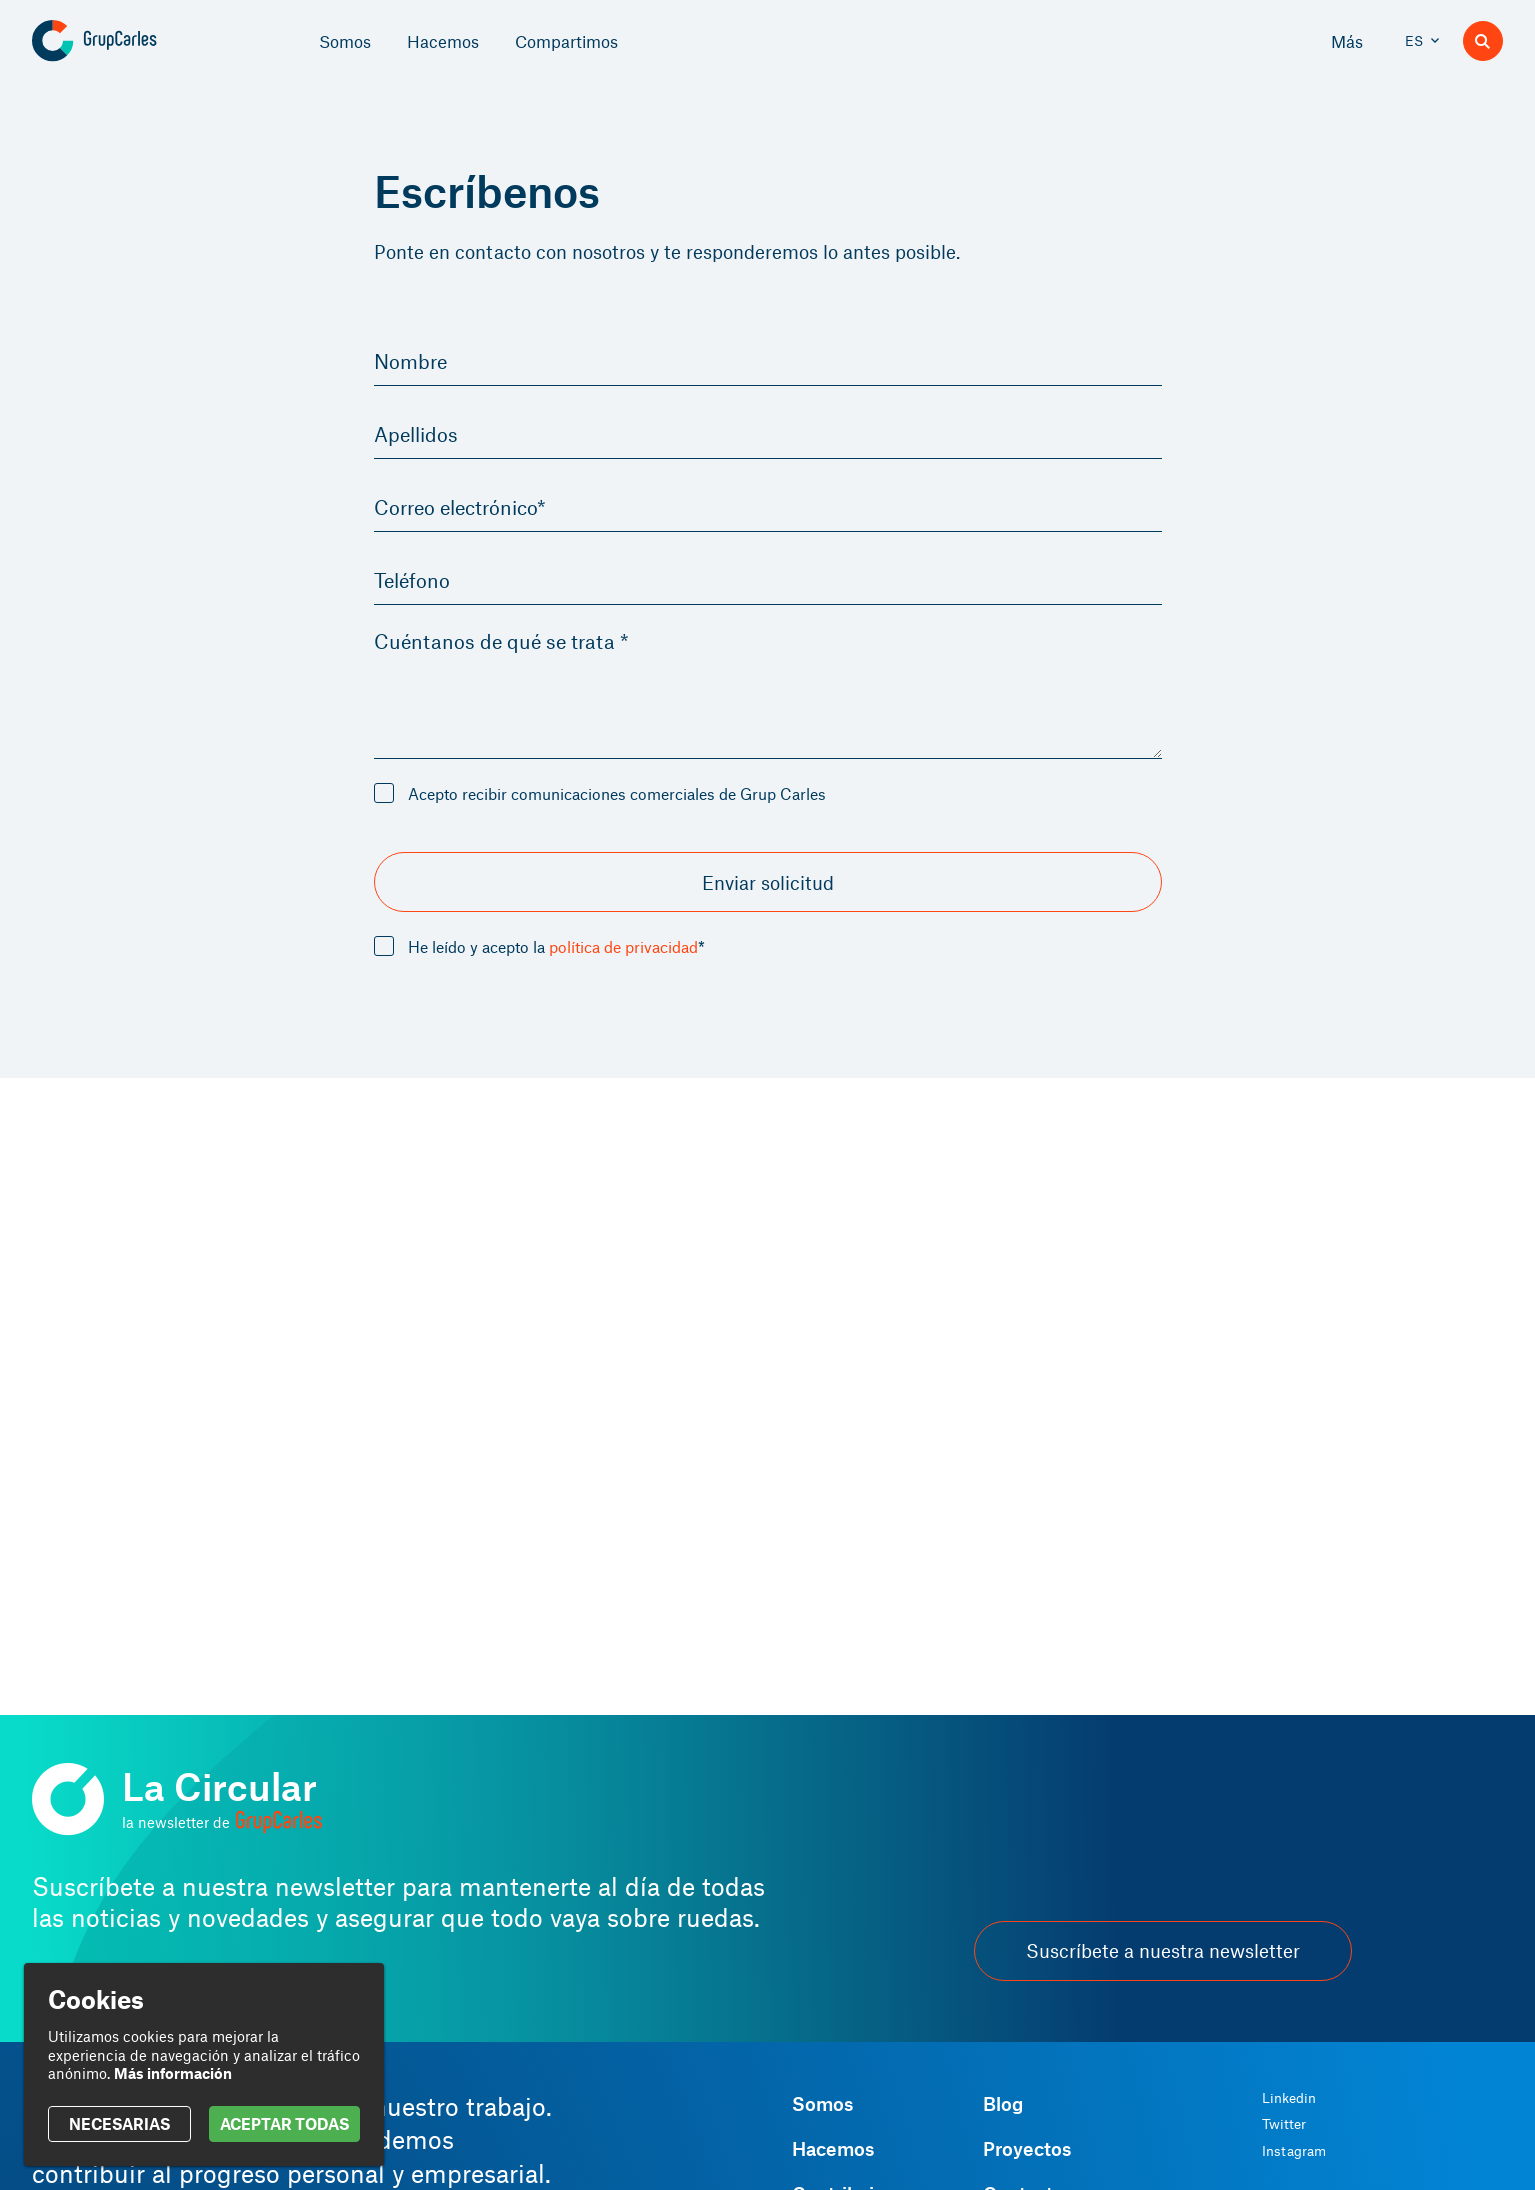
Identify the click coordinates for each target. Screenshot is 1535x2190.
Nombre (415, 362)
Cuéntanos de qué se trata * (517, 650)
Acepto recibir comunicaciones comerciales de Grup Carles (617, 801)
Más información (173, 2073)
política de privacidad (623, 954)
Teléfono (417, 587)
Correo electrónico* (471, 512)
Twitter (1284, 2124)
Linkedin (1289, 2098)
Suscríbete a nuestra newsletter (1163, 1950)
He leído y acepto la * (556, 955)
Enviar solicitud (768, 890)
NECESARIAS (119, 2123)
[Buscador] (1483, 41)
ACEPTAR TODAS (284, 2123)
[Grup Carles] (129, 41)
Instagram (1294, 2151)
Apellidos (421, 437)
